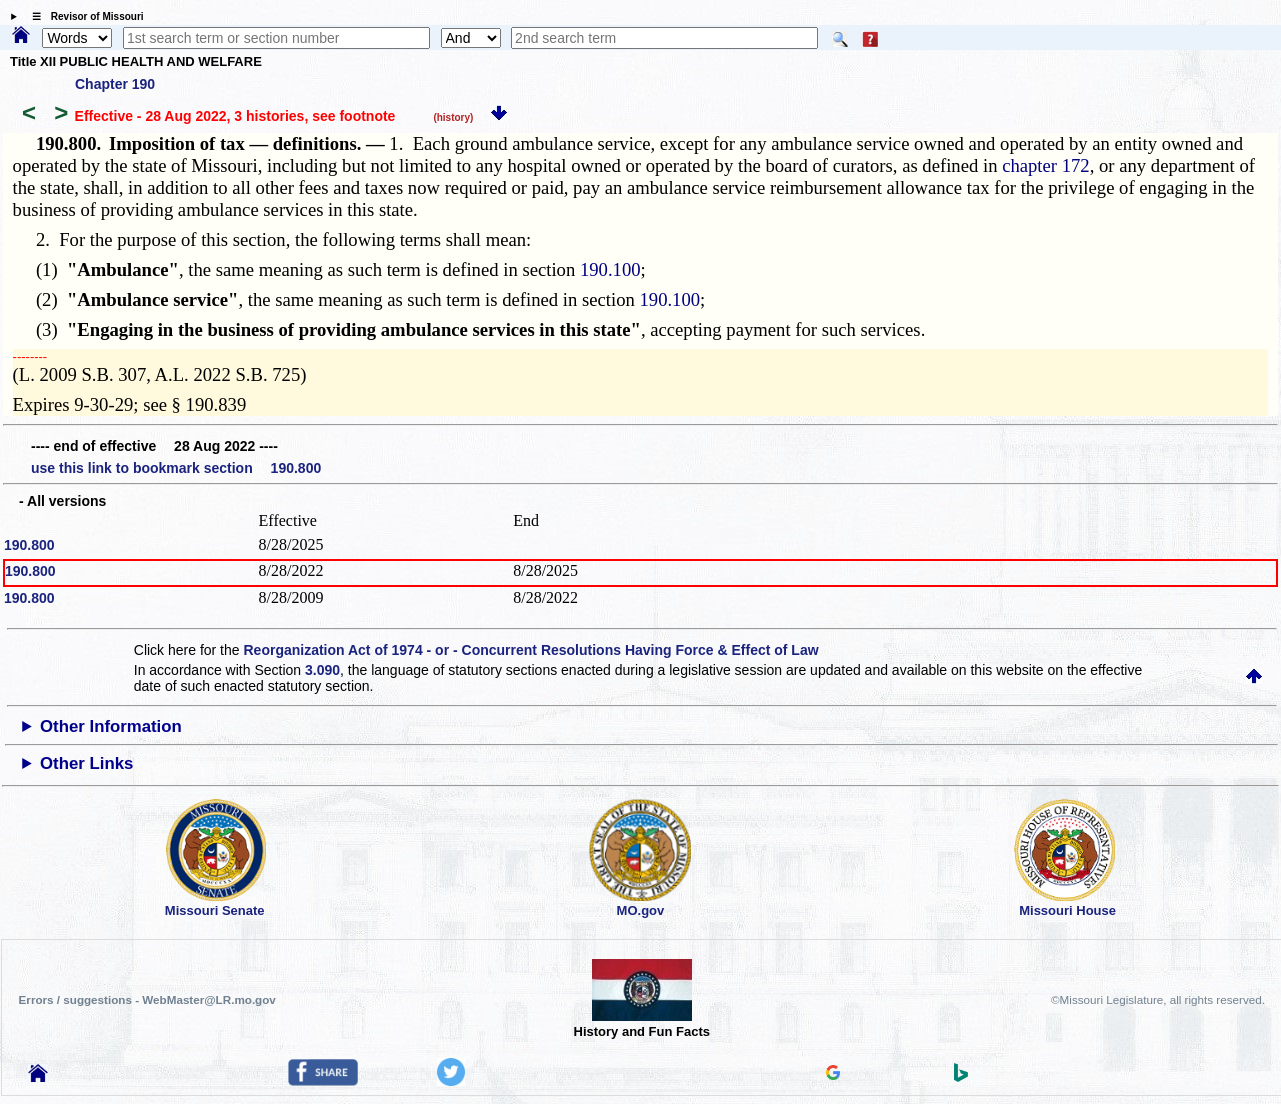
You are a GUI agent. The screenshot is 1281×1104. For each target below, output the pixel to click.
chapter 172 (1046, 165)
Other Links (86, 763)
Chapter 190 (115, 84)
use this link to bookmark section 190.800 (176, 468)
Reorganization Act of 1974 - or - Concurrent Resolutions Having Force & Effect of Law (530, 650)
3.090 (322, 670)
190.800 (29, 545)
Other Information (111, 726)
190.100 (610, 269)
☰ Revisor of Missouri (83, 16)
